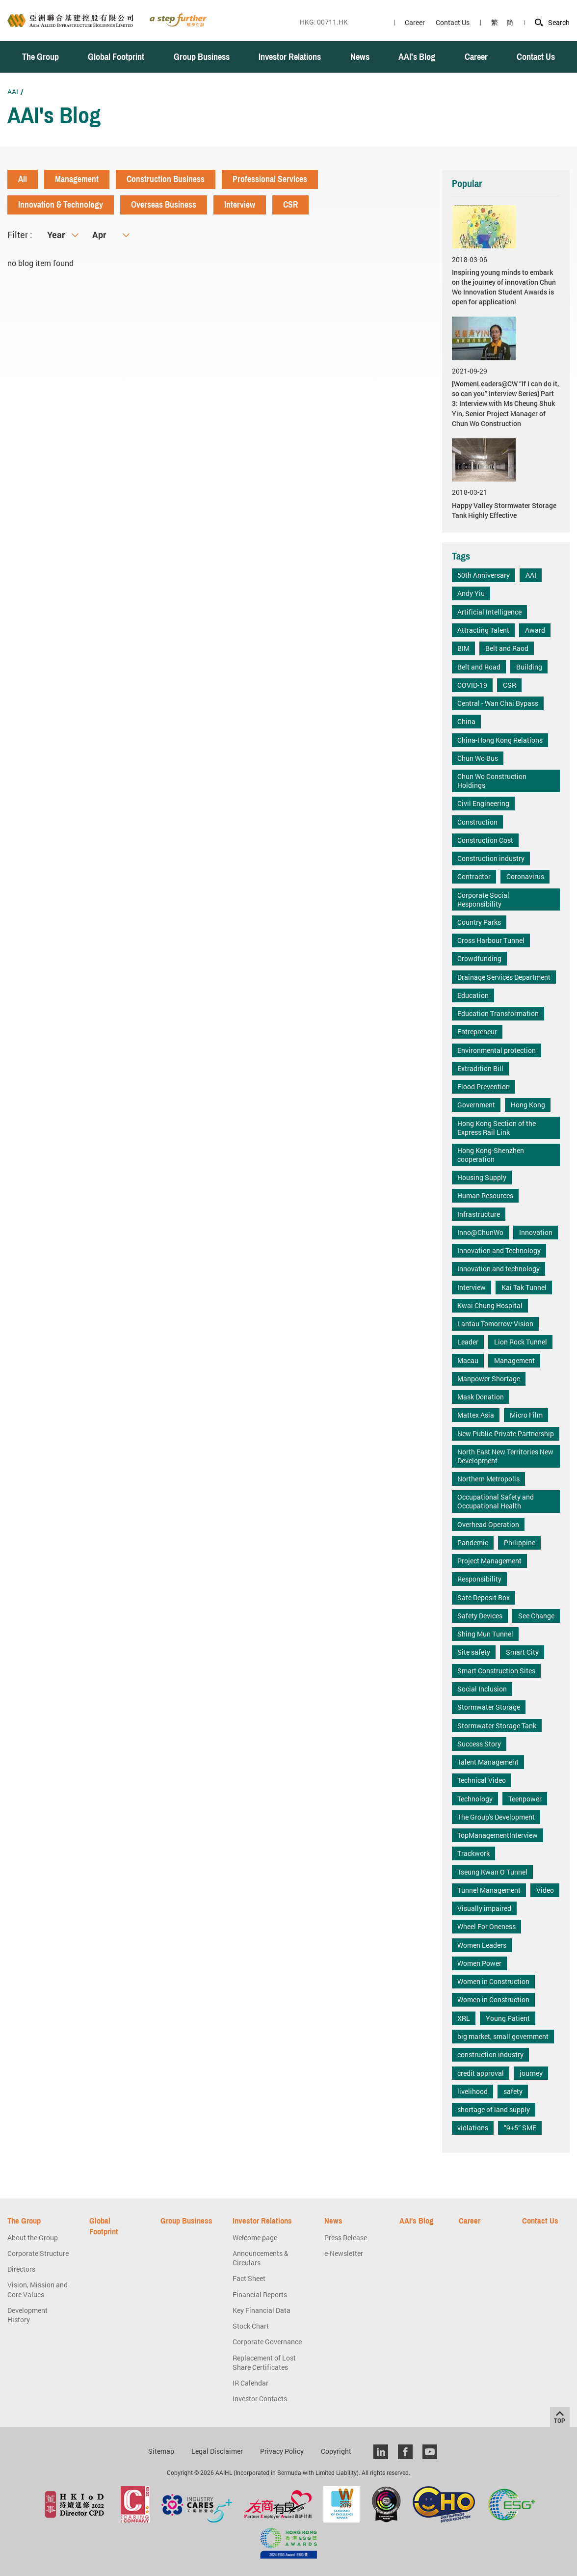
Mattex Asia (475, 1415)
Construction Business (166, 179)
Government (476, 1104)
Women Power (479, 1963)
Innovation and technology (498, 1268)
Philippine (519, 1542)
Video (545, 1890)
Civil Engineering (483, 803)
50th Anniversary (483, 575)
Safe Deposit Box (483, 1597)
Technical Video (481, 1780)
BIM (463, 648)
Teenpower (525, 1798)
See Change (536, 1615)
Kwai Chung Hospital (490, 1305)
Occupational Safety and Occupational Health (495, 1501)
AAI (12, 91)
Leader (467, 1341)
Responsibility (479, 1578)
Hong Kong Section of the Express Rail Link (496, 1128)
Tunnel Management (489, 1890)
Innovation (535, 1232)
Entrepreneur (477, 1031)
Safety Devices (479, 1615)
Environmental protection (496, 1050)
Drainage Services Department (504, 977)
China (466, 721)
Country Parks (479, 922)
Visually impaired (484, 1908)
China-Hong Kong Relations (500, 740)
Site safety (473, 1652)
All (22, 179)
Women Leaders (481, 1945)
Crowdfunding (479, 958)
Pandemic (472, 1542)
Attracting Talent (483, 630)
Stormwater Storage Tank (496, 1725)
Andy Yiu (471, 593)
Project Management (489, 1560)
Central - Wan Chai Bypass (497, 703)
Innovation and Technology (499, 1250)
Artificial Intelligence (489, 612)
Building (529, 666)
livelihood (472, 2091)
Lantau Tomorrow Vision (495, 1323)
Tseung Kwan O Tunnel (492, 1872)
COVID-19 (472, 685)
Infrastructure (478, 1214)
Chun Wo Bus (477, 758)
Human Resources (485, 1195)
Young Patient (508, 2018)
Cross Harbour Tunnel (491, 940)
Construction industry (491, 858)
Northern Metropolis (488, 1478)
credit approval (480, 2073)
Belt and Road (478, 666)
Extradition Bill (480, 1068)
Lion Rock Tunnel (520, 1341)
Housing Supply (481, 1177)
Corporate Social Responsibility (483, 899)
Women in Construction (493, 1981)
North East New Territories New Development (505, 1456)
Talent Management (488, 1762)
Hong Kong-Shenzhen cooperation (490, 1155)
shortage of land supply (493, 2109)
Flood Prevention (483, 1086)
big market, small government (503, 2036)
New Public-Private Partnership (505, 1433)
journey (531, 2073)
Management (77, 179)
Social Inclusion (482, 1688)
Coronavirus (525, 876)
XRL (463, 2018)
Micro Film (526, 1415)
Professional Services (270, 179)
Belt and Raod (506, 648)
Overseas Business (163, 205)
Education (473, 995)
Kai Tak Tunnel (524, 1287)
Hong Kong (528, 1104)
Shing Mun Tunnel (485, 1633)
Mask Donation (480, 1396)
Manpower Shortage (488, 1378)
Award (535, 630)
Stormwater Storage (488, 1707)
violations (472, 2127)
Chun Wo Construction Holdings (491, 781)
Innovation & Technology (60, 205)
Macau (467, 1360)
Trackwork (473, 1853)
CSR (290, 205)
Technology (475, 1798)
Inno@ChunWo (480, 1232)
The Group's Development (496, 1817)
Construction (477, 822)
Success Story (479, 1743)
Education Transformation (498, 1013)
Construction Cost (485, 840)
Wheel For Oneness (486, 1926)
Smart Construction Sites (496, 1670)
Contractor (474, 876)
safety (513, 2091)
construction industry (490, 2054)
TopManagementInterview (497, 1835)
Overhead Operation (488, 1524)
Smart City (522, 1652)
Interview (239, 205)
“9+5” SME (520, 2127)
